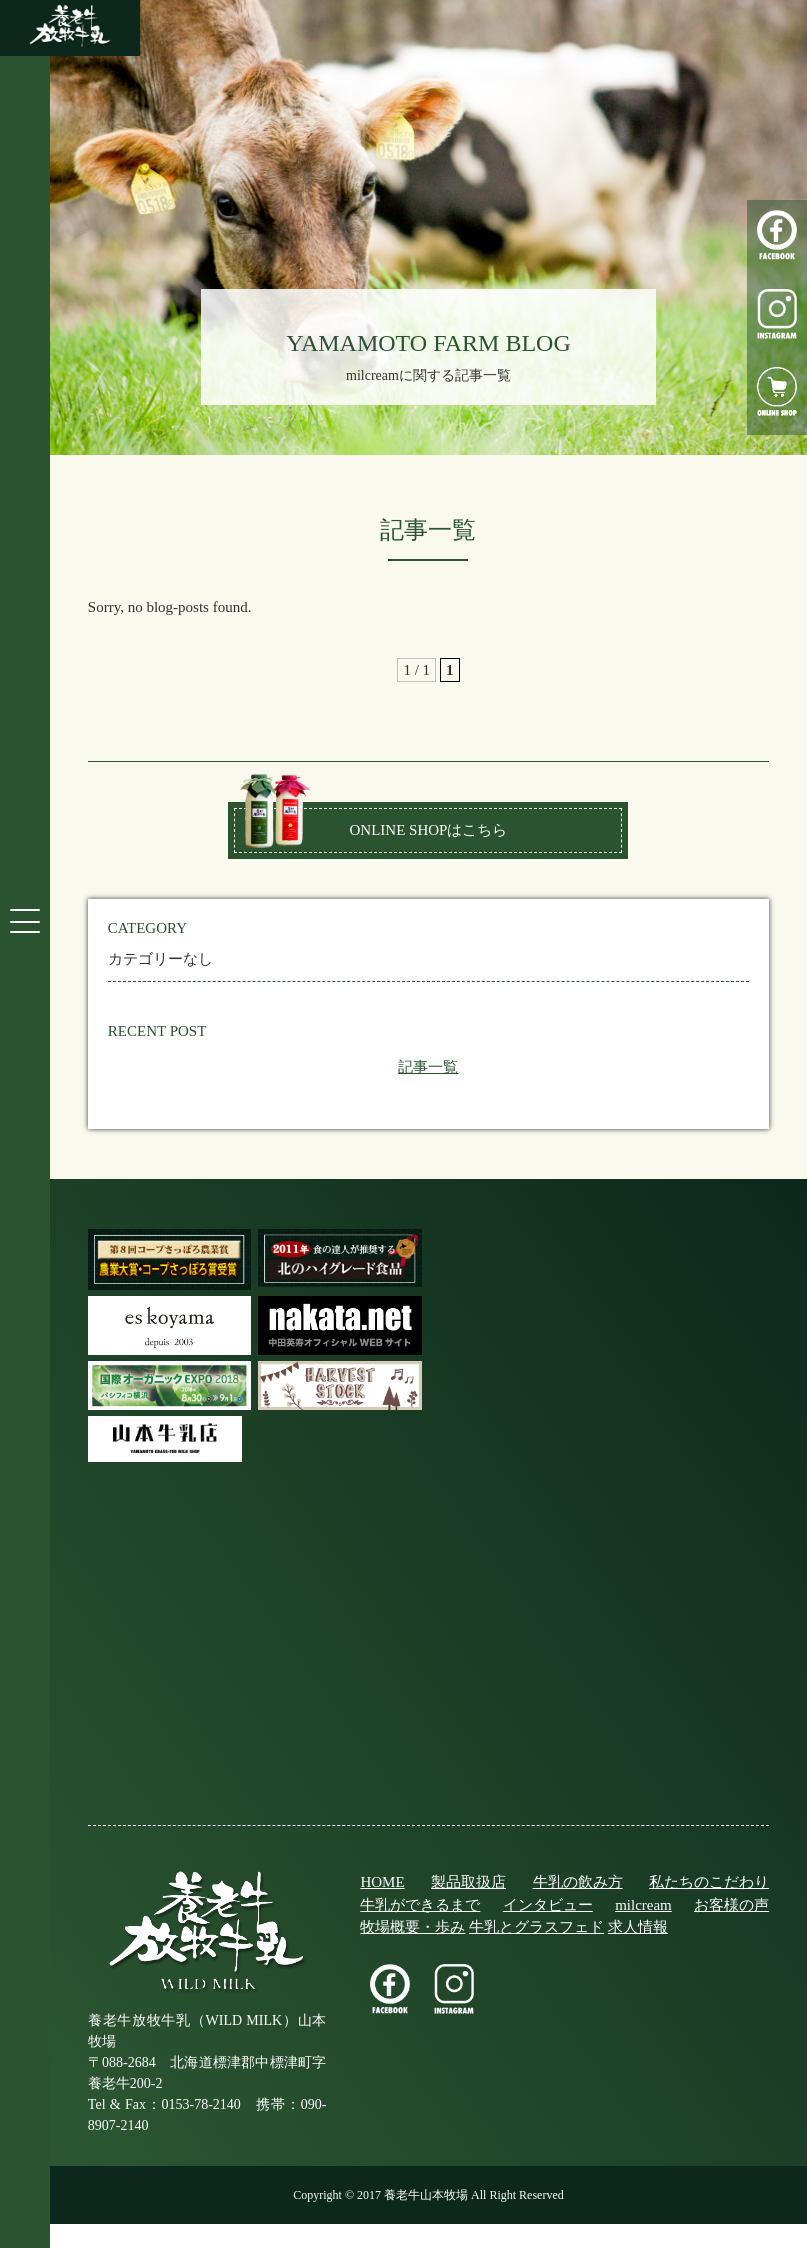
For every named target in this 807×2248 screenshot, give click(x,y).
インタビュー (548, 1905)
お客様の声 (731, 1905)
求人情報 (638, 1927)
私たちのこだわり (709, 1882)
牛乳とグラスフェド (536, 1927)
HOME (382, 1882)
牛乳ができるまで (420, 1905)
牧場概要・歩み (412, 1927)
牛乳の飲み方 (578, 1882)
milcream (643, 1905)
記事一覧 (428, 1067)
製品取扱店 (468, 1882)
